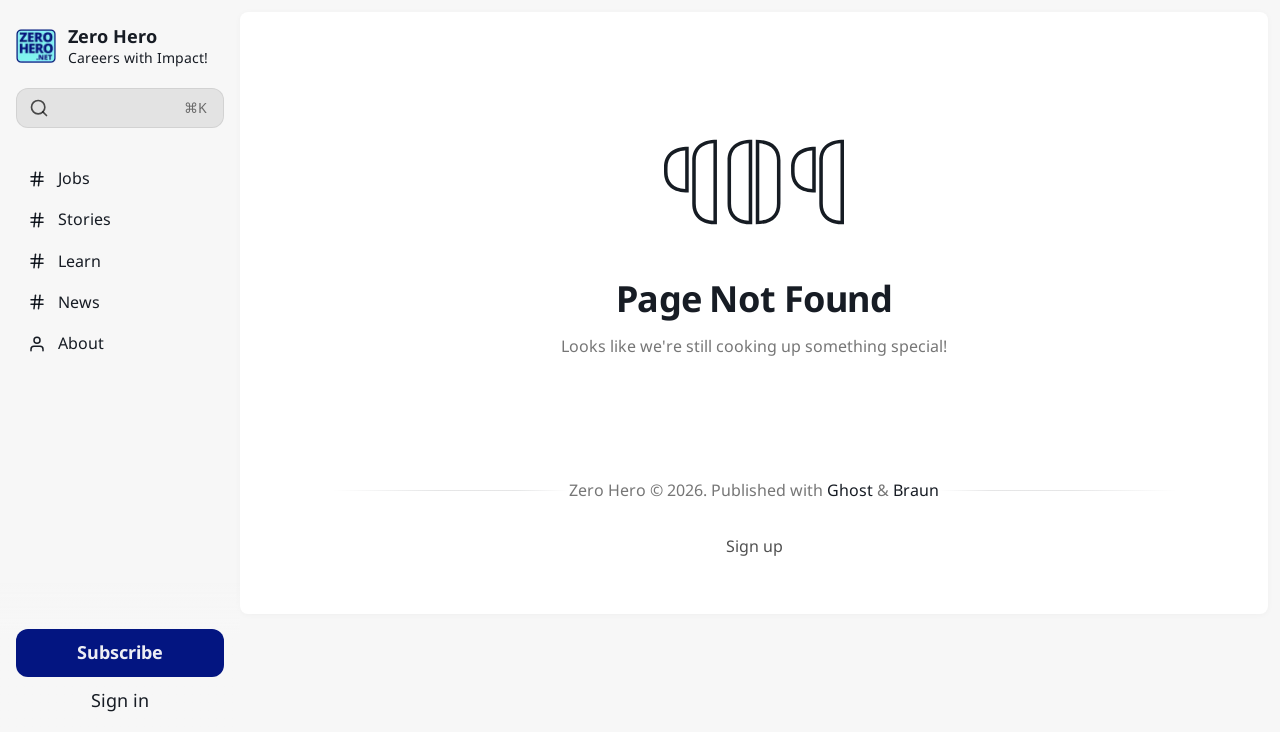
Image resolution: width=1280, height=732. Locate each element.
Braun (916, 490)
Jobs (59, 178)
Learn (64, 261)
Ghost (850, 490)
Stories (69, 219)
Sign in (120, 700)
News (64, 302)
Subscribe (120, 652)
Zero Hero (112, 36)
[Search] (120, 108)
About (66, 343)
